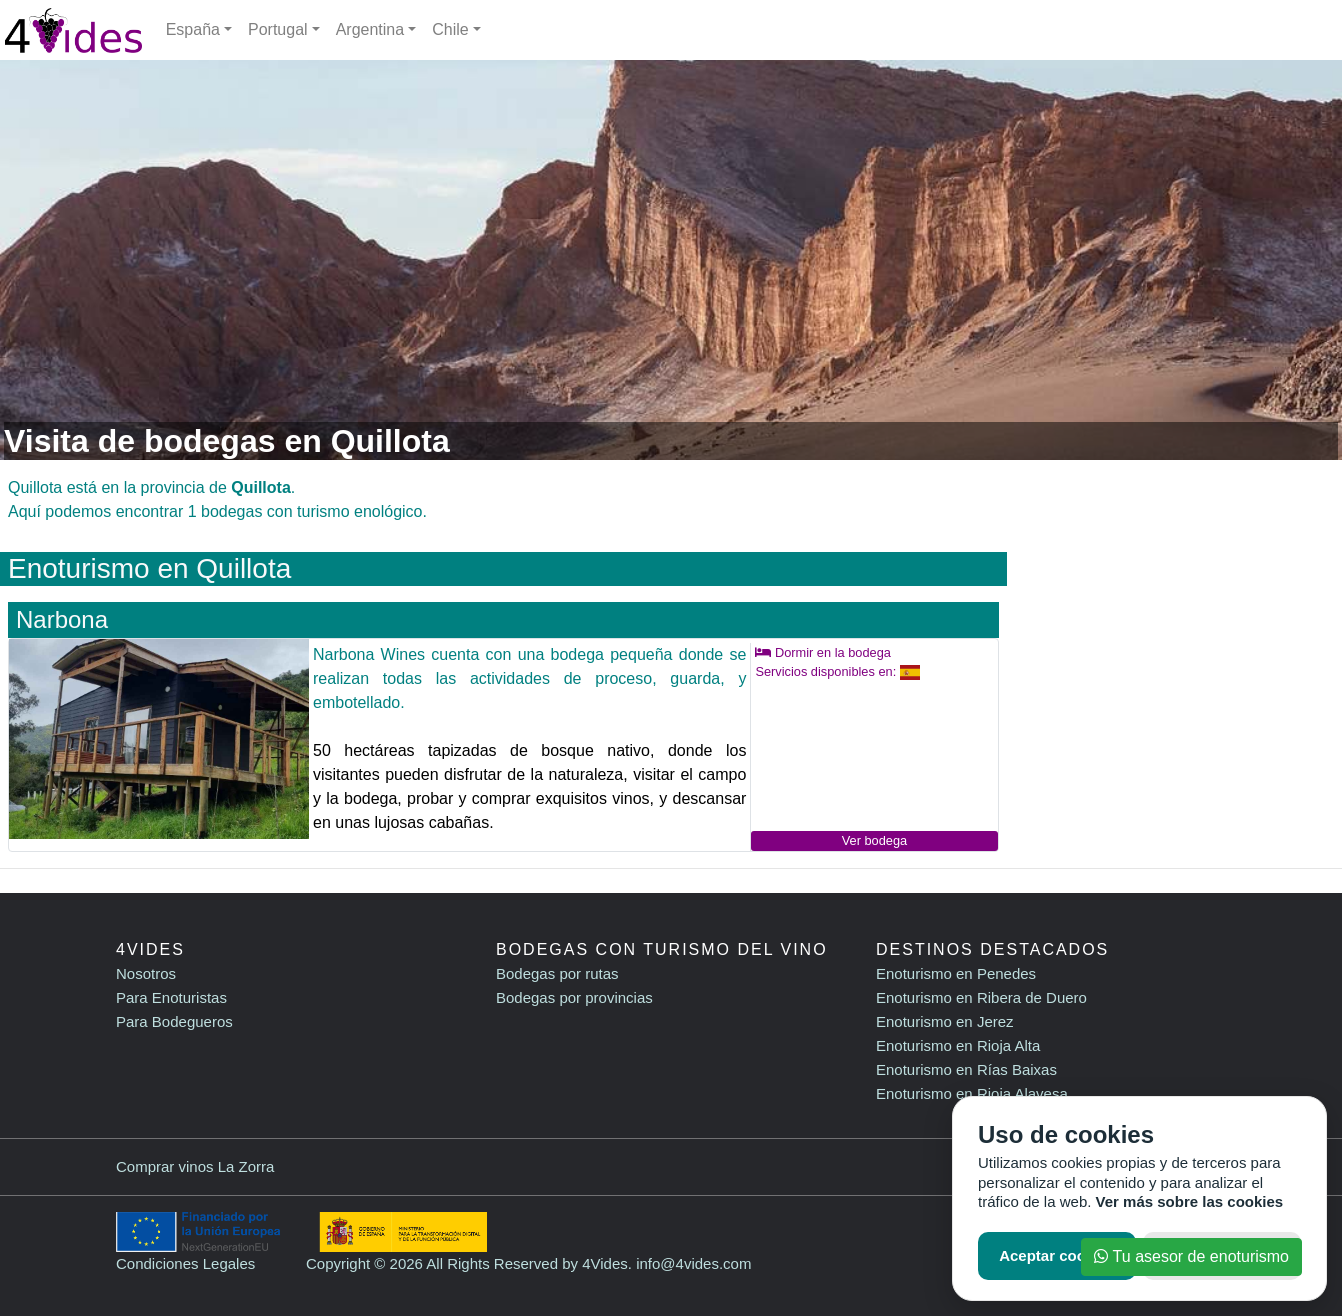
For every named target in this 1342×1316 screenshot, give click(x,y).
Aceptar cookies (1057, 1255)
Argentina (370, 29)
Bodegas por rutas (557, 973)
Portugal (278, 29)
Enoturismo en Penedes (956, 973)
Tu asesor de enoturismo (1191, 1256)
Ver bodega (874, 840)
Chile (450, 29)
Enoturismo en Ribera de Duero (981, 997)
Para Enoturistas (171, 997)
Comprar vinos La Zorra (195, 1166)
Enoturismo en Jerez (945, 1021)
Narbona (62, 619)
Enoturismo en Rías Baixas (966, 1069)
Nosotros (146, 973)
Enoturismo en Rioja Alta (958, 1045)
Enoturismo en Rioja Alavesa (972, 1093)
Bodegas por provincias (574, 997)
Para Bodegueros (174, 1021)
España (193, 29)
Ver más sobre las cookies (1190, 1201)
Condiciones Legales (185, 1263)
